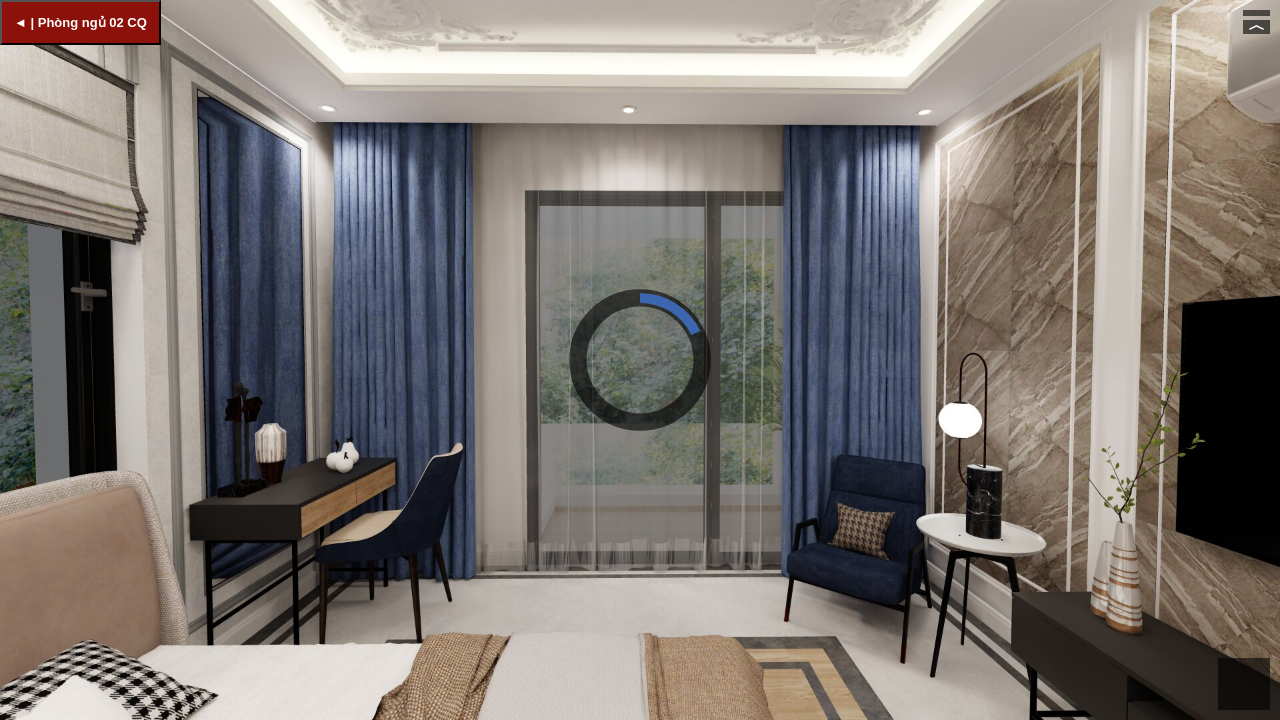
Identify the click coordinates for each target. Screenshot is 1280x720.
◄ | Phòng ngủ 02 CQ (80, 22)
